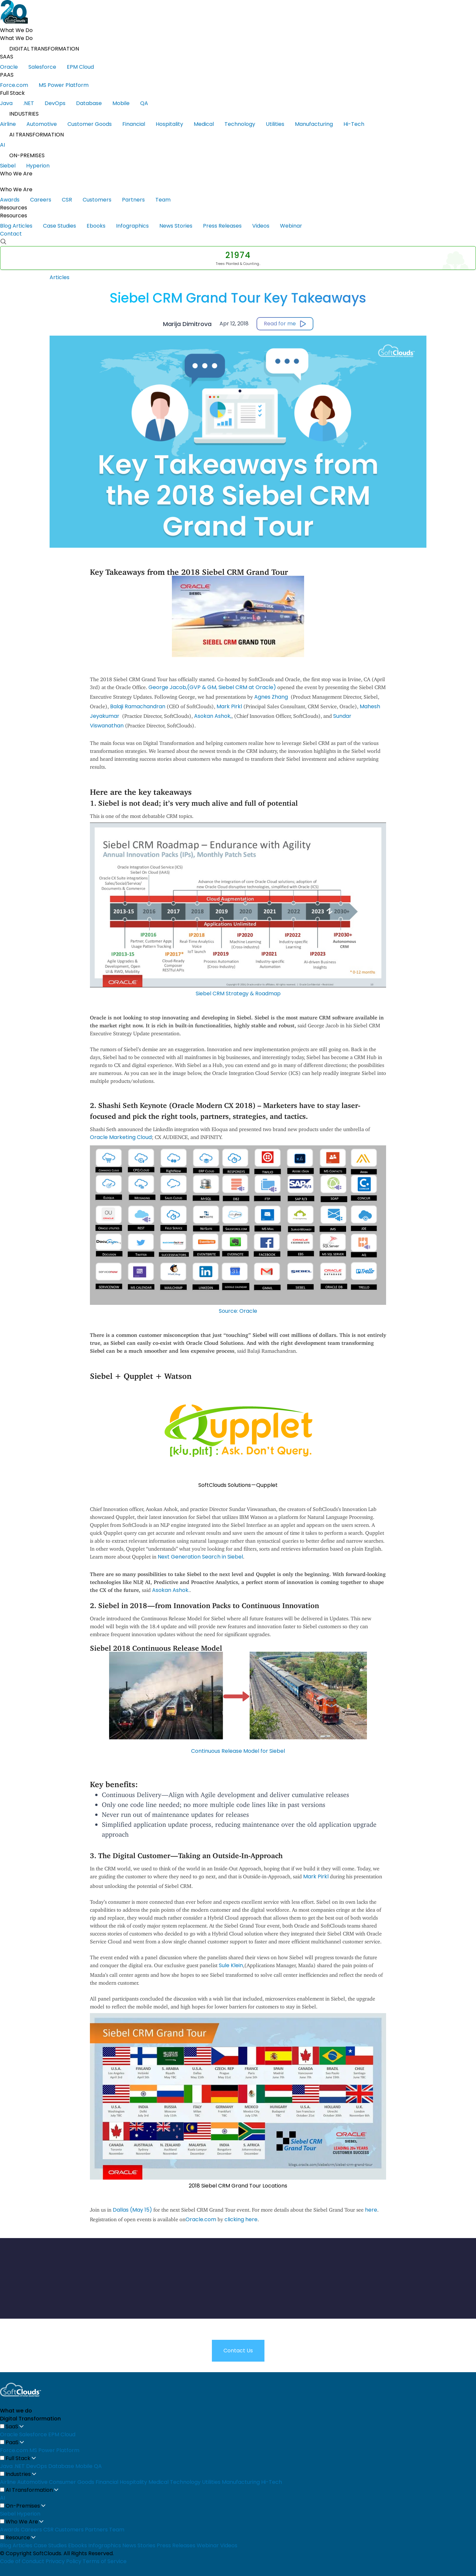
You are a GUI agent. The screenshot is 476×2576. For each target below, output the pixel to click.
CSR (71, 199)
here (371, 2210)
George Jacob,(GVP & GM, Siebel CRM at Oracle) (212, 687)
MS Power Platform (68, 85)
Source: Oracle (238, 1311)
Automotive (46, 124)
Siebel (12, 165)
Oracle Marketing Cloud (121, 1137)
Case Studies (64, 226)
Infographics (137, 226)
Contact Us (238, 2350)
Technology (244, 124)
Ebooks (101, 226)
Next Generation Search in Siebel (200, 1557)
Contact (11, 234)
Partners (138, 199)
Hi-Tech (358, 124)
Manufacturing (318, 124)
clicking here (241, 2219)
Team (167, 199)
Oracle (13, 67)
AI (7, 145)
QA (148, 103)
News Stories (180, 226)
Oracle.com (200, 2219)
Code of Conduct (22, 2561)
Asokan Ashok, (212, 716)
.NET (33, 103)
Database (94, 103)
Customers (102, 199)
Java (11, 103)
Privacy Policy (63, 2561)
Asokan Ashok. (170, 1590)
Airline (12, 124)
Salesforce (46, 67)
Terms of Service (105, 2561)
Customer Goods (94, 124)
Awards (14, 199)
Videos (265, 226)
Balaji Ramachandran (137, 706)
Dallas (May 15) (132, 2210)
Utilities (280, 124)
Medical (208, 124)
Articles (59, 277)
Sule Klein (231, 1965)
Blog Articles (21, 226)
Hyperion (42, 165)
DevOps (60, 103)
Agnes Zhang (271, 697)
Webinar (295, 226)
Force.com (19, 85)
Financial (138, 124)
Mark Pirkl (229, 706)
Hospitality (174, 124)
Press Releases (227, 226)
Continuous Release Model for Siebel (238, 1751)
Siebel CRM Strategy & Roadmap (238, 993)
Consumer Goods (71, 2482)
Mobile (126, 103)
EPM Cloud (85, 67)
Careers (45, 199)
